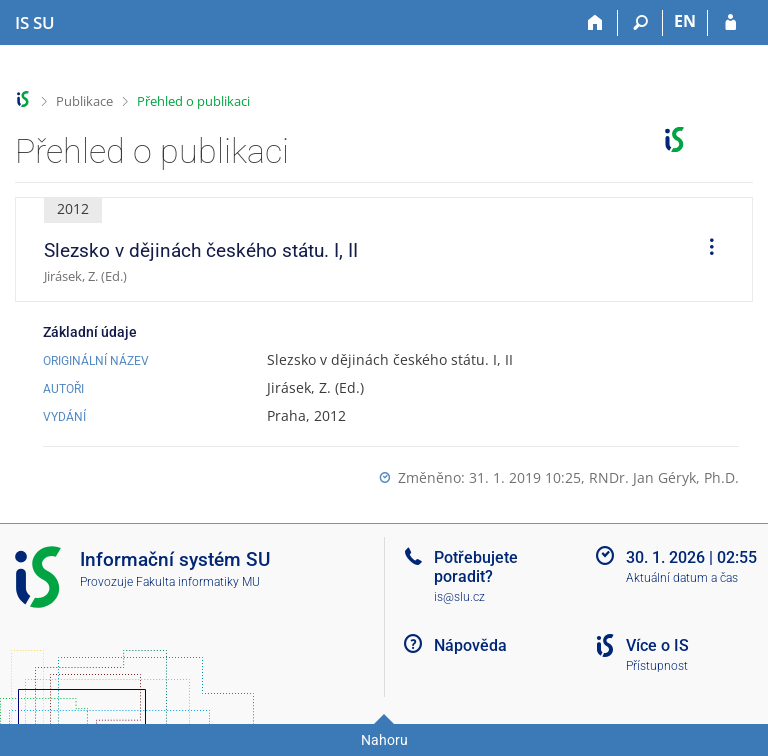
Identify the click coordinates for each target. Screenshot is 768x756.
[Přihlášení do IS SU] (730, 23)
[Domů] (595, 23)
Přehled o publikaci (193, 101)
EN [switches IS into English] (685, 21)
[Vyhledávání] (640, 23)
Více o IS (657, 645)
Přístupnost (657, 666)
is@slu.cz (459, 597)
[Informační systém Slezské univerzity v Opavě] (35, 23)
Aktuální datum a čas (682, 578)
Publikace (84, 101)
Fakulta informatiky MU (198, 582)
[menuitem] (705, 250)
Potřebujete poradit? (476, 567)
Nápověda (470, 645)
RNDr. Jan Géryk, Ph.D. (664, 477)
